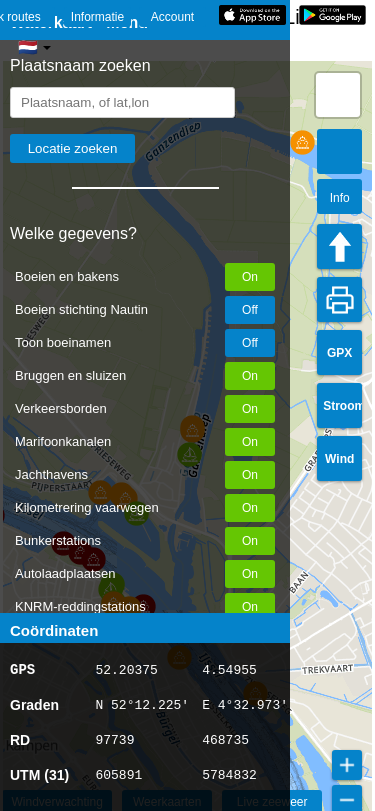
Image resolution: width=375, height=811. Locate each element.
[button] (302, 142)
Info (340, 198)
